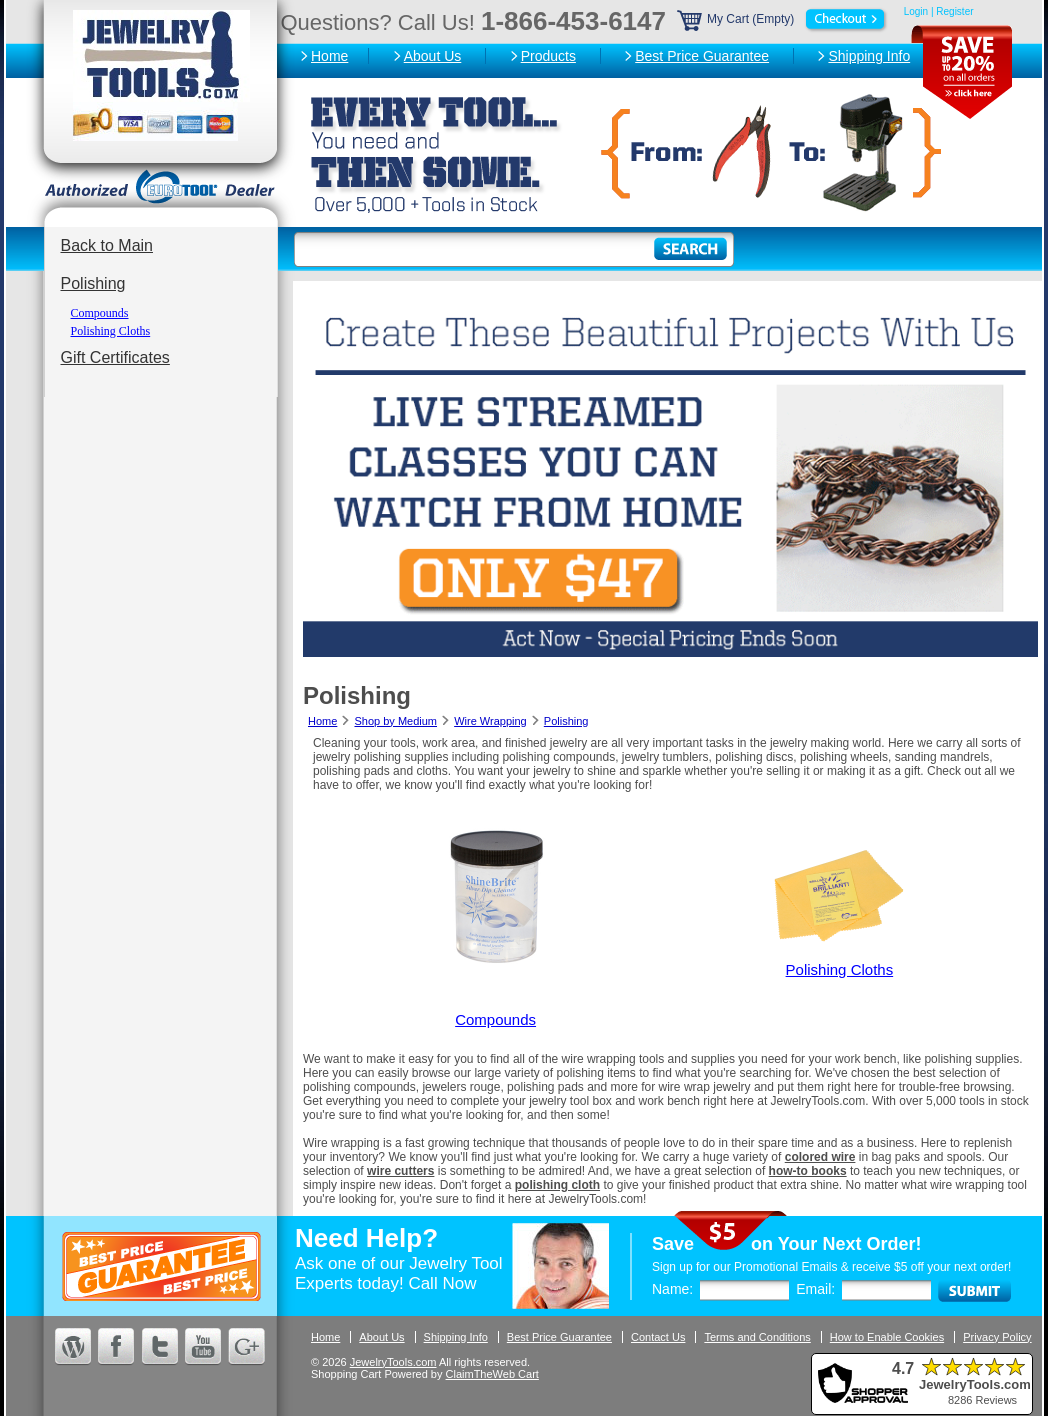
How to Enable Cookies (887, 1337)
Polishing (93, 283)
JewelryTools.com (393, 1362)
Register (954, 11)
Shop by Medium (395, 721)
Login (916, 11)
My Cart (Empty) (783, 19)
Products (548, 56)
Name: (672, 1289)
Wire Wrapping (490, 721)
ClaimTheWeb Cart (492, 1374)
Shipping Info (869, 56)
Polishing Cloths (111, 331)
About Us (433, 56)
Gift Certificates (115, 357)
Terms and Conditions (757, 1337)
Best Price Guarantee (702, 56)
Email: (815, 1289)
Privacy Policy (997, 1337)
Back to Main (107, 245)
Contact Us (658, 1337)
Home (329, 56)
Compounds (100, 313)
